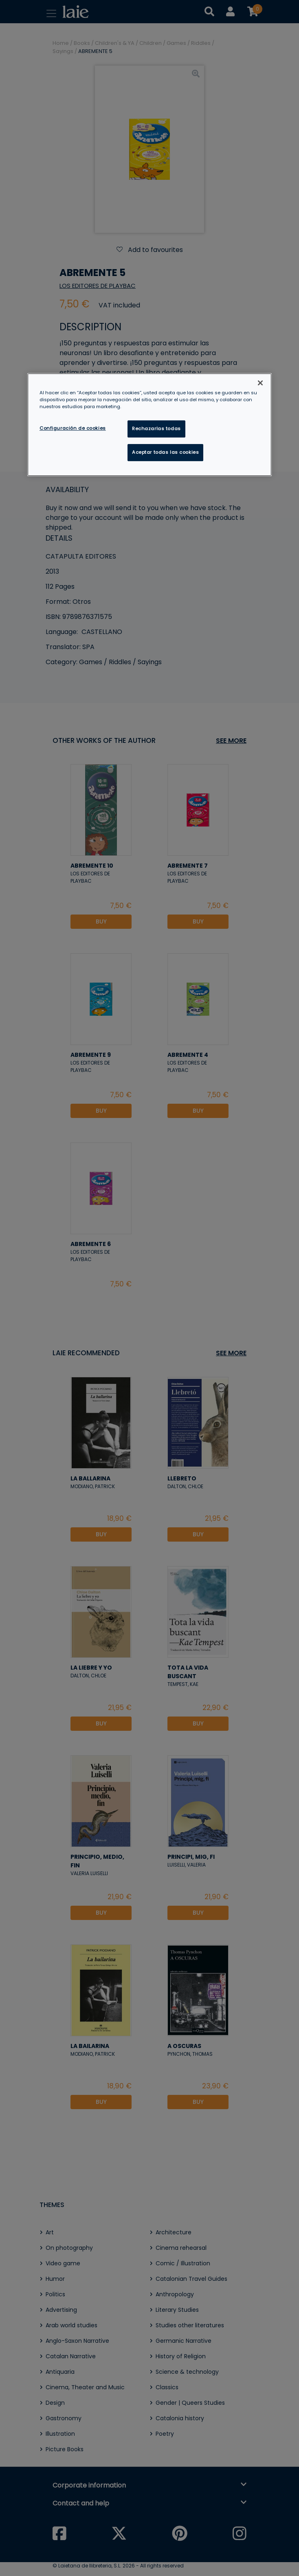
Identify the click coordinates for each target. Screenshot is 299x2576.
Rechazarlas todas (156, 428)
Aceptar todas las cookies (165, 452)
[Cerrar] (260, 383)
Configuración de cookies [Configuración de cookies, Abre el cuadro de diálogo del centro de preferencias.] (73, 428)
